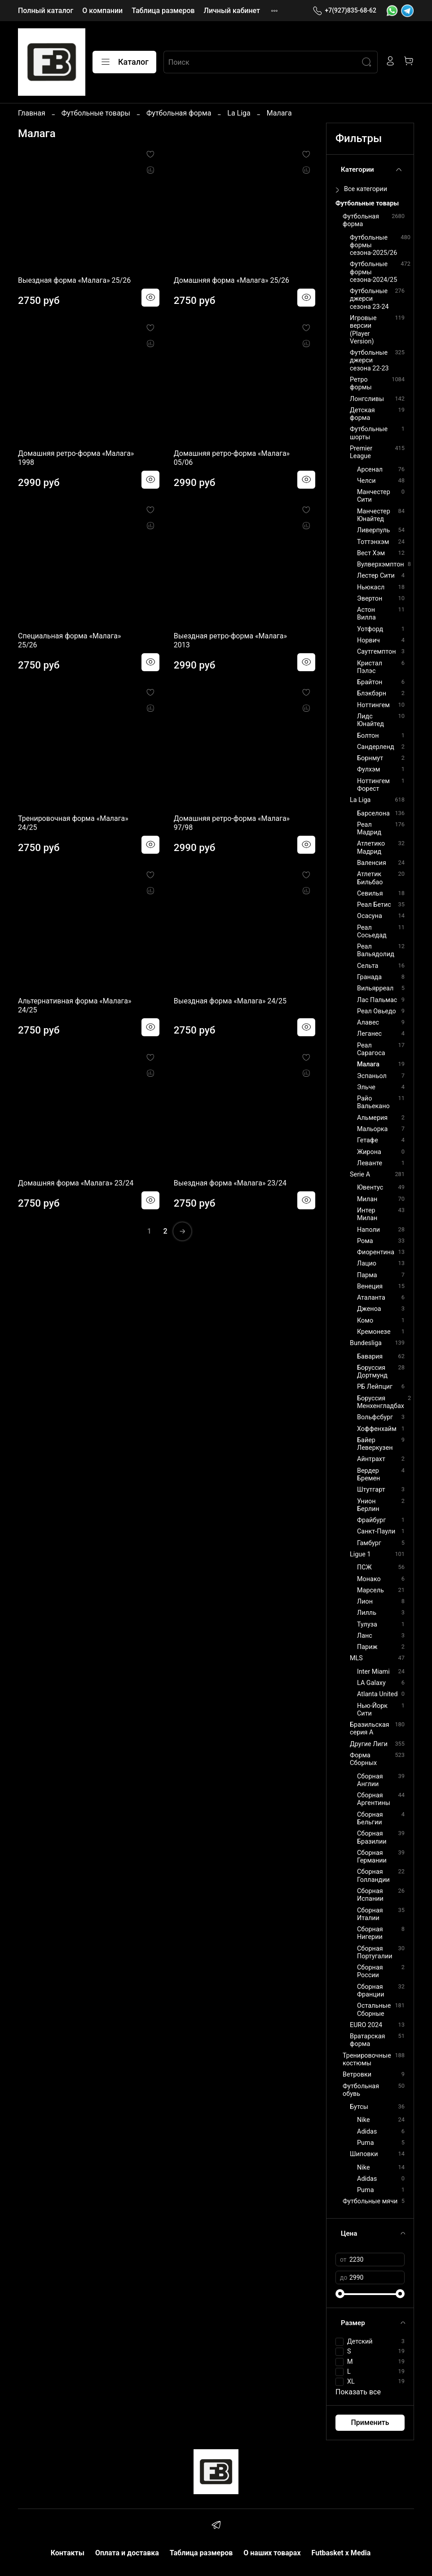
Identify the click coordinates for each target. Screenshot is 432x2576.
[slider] (340, 2293)
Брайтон (369, 682)
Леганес (369, 1034)
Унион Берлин (368, 1505)
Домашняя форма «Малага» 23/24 (75, 1183)
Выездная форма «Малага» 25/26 (74, 280)
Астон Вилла (366, 613)
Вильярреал (375, 988)
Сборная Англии (370, 1780)
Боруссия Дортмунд (372, 1371)
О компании (102, 10)
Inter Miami (373, 1672)
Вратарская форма (367, 2040)
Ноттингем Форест (373, 785)
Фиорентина (375, 1252)
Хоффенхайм (377, 1429)
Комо (365, 1320)
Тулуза (367, 1624)
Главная (31, 113)
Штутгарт (371, 1489)
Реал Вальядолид (375, 950)
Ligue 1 (360, 1554)
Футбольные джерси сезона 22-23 (369, 360)
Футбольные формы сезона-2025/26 (373, 245)
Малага (368, 1064)
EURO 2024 (366, 2025)
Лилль (366, 1613)
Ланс (364, 1636)
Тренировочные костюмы (367, 2059)
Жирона (369, 1152)
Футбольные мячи (370, 2201)
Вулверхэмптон (380, 564)
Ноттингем (373, 705)
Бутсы (359, 2107)
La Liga (238, 113)
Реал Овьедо (376, 1011)
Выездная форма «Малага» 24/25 (230, 1001)
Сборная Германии (372, 1856)
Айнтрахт (371, 1459)
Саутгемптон (376, 651)
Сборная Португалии (374, 1952)
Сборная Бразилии (372, 1837)
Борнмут (370, 758)
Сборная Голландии (373, 1875)
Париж (367, 1647)
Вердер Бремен (368, 1474)
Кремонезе (374, 1332)
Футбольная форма (178, 113)
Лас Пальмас (377, 1000)
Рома (365, 1241)
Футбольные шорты (369, 433)
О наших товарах (271, 2553)
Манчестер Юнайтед (373, 515)
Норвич (368, 640)
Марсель (370, 1590)
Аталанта (371, 1297)
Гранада (369, 977)
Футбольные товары (96, 113)
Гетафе (367, 1140)
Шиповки (364, 2154)
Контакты (67, 2553)
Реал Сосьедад (372, 931)
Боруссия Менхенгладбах (380, 1402)
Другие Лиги (369, 1744)
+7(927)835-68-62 (344, 10)
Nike (363, 2120)
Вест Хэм (371, 553)
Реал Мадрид (369, 828)
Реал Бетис (374, 905)
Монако (369, 1579)
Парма (367, 1275)
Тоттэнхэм (373, 542)
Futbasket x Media (341, 2553)
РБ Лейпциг (374, 1387)
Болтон (368, 736)
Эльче (366, 1087)
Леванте (369, 1163)
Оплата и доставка (127, 2553)
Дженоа (369, 1309)
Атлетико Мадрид (371, 847)
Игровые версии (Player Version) (363, 329)
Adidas (367, 2131)
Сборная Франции (370, 1990)
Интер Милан (367, 1214)
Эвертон (369, 598)
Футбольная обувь (361, 2090)
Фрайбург (371, 1520)
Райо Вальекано (373, 1102)
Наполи (368, 1230)
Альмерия (372, 1118)
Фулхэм (368, 769)
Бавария (370, 1356)
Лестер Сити (376, 575)
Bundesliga (366, 1343)
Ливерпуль (373, 530)
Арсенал (370, 469)
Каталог (124, 62)
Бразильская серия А (369, 1728)
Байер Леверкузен (375, 1444)
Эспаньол (372, 1076)
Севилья (370, 893)
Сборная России (370, 1971)
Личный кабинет (232, 10)
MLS (356, 1658)
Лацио (366, 1263)
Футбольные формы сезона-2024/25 (373, 272)
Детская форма (362, 414)
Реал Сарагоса (371, 1049)
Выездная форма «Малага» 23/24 (230, 1183)
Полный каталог (45, 10)
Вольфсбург (375, 1417)
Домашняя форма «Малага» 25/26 (231, 280)
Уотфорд (370, 629)
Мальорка (372, 1129)
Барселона (373, 813)
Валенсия (371, 863)
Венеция (370, 1286)
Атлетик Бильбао (370, 878)
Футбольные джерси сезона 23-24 (369, 299)
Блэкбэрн (371, 693)
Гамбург (369, 1543)
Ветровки (357, 2074)
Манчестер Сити (373, 496)
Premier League (361, 452)
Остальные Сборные (374, 2009)
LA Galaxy (371, 1683)
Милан (367, 1199)
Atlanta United (377, 1694)
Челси (366, 481)
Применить (370, 2422)
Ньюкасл (370, 587)
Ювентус (370, 1187)
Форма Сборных (363, 1759)
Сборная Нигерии (370, 1933)
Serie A (360, 1174)
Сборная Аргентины (373, 1799)
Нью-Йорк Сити (372, 1709)
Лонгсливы (367, 399)
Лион (365, 1601)
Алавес (368, 1022)
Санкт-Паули (376, 1531)
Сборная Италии (370, 1914)
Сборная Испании (370, 1895)
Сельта (367, 966)
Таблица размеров (163, 10)
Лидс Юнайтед (370, 720)
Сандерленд (375, 747)
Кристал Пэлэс (369, 667)
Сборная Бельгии (370, 1818)
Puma (365, 2143)
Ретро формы (361, 383)
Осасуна (369, 916)
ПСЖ (364, 1567)
